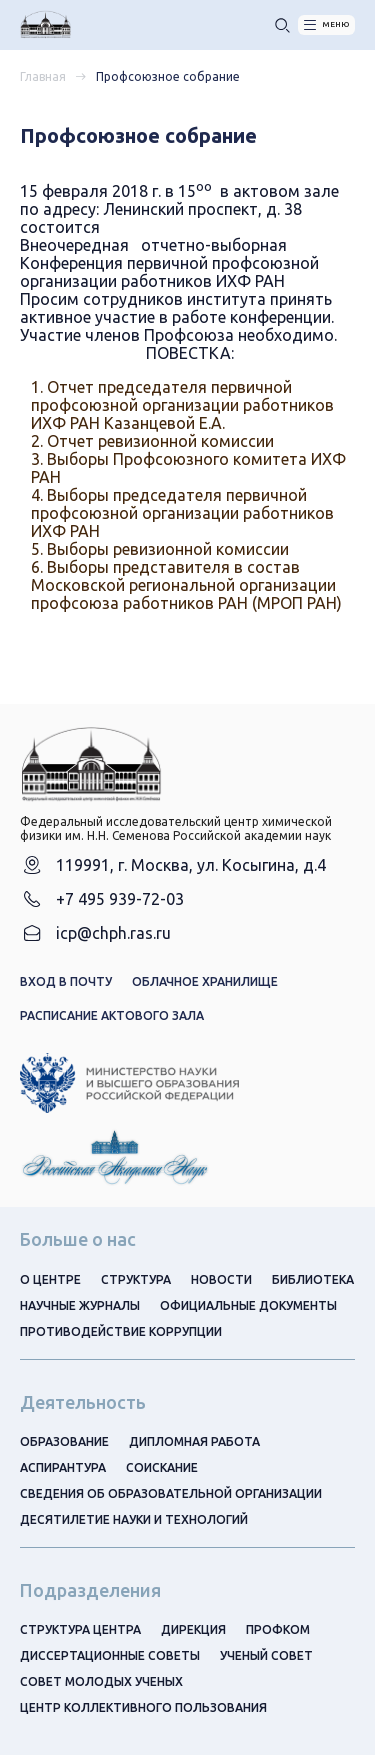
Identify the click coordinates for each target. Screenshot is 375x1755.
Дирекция (193, 1629)
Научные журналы (80, 1305)
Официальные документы (248, 1305)
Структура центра (80, 1629)
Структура (136, 1279)
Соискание (162, 1467)
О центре (50, 1279)
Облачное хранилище (205, 981)
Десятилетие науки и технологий (134, 1519)
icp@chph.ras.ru (113, 933)
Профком (278, 1629)
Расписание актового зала (112, 1015)
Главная (43, 76)
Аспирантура (63, 1467)
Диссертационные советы (110, 1655)
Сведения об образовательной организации (171, 1493)
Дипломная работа (194, 1441)
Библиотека (313, 1279)
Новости (221, 1279)
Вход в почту (66, 981)
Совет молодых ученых (101, 1681)
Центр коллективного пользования (143, 1707)
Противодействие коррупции (121, 1331)
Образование (64, 1441)
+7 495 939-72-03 (120, 899)
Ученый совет (266, 1655)
